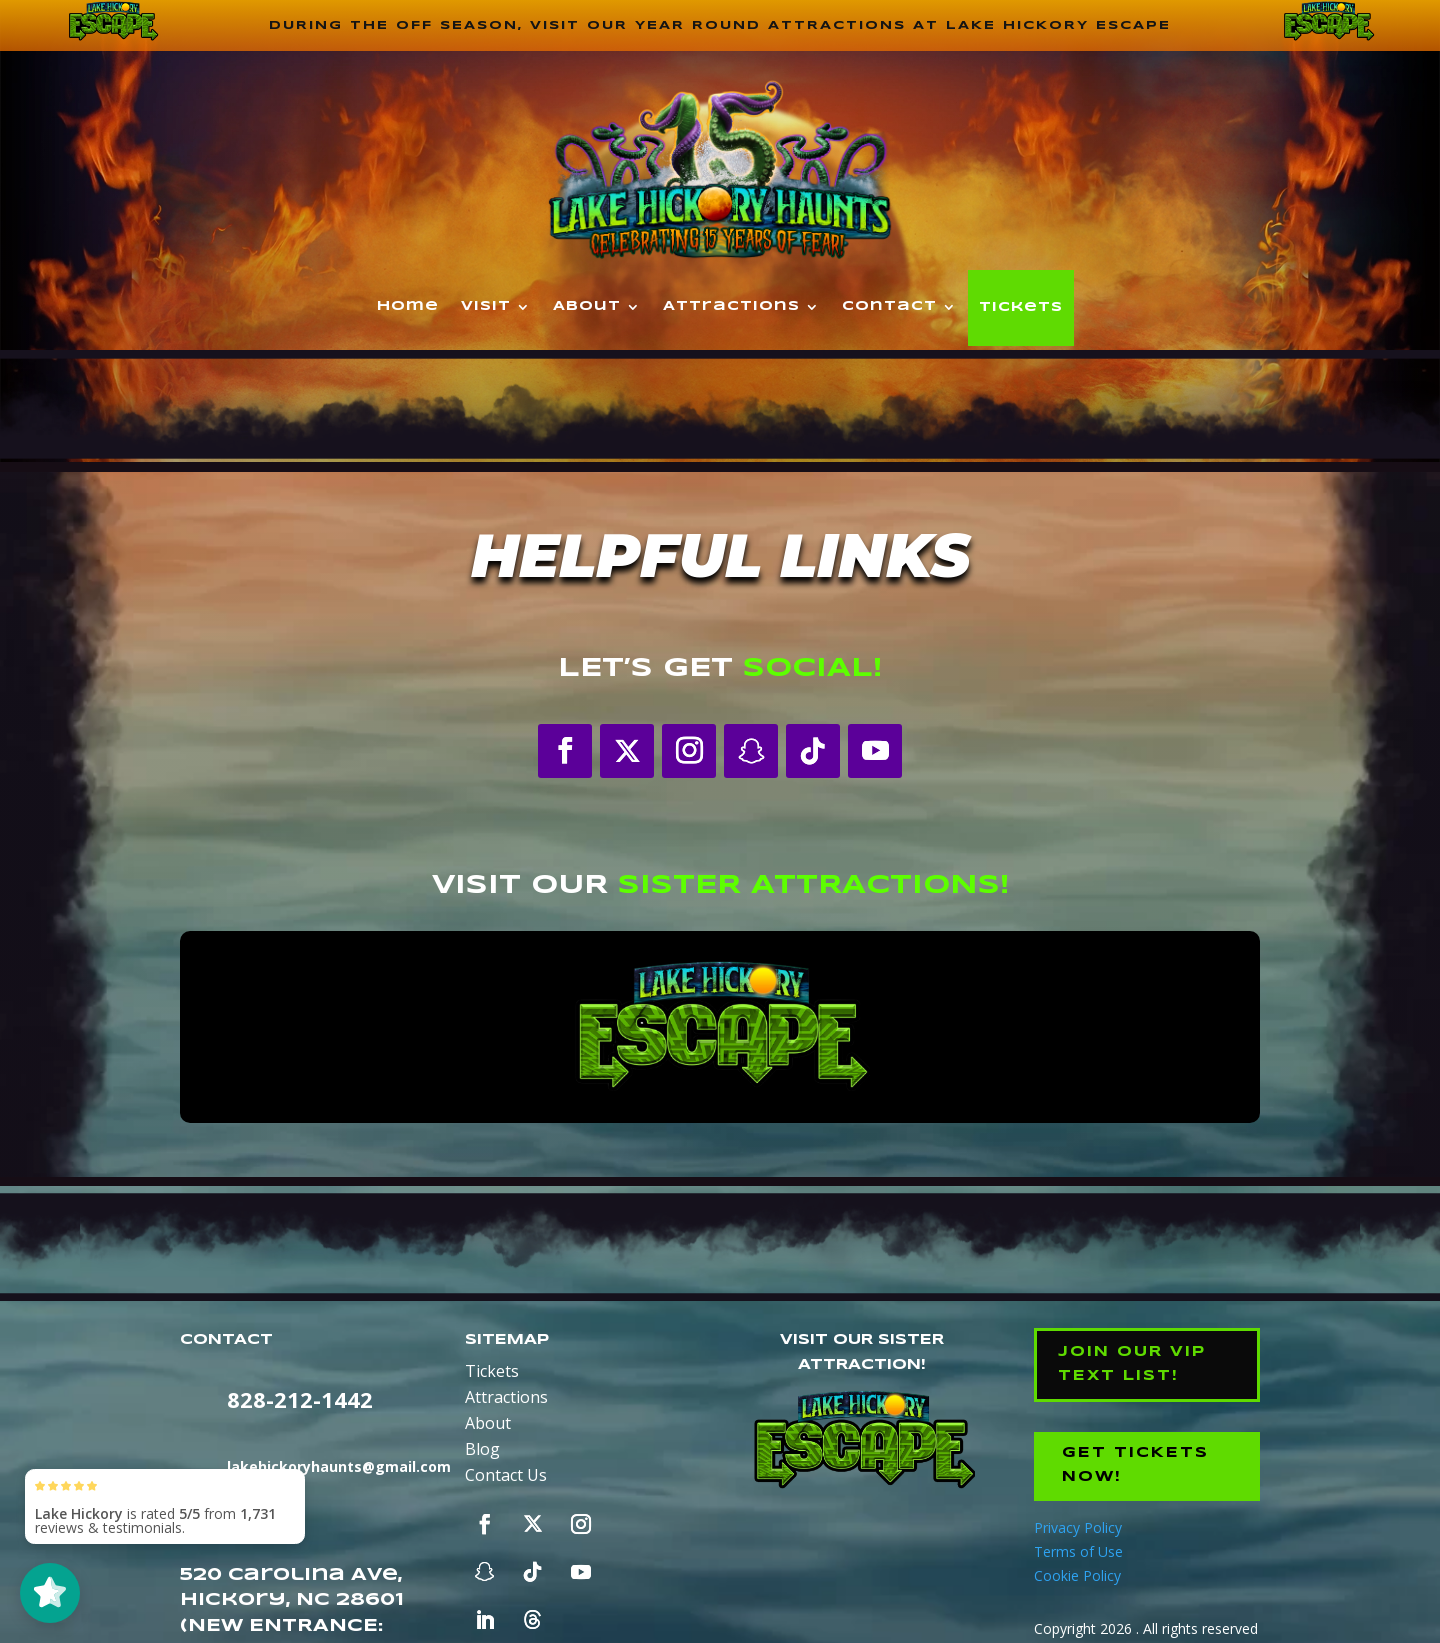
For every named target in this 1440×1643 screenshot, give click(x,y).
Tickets (1021, 308)
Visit (486, 307)
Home (408, 307)
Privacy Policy (1078, 1524)
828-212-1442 (300, 1400)
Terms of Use (1078, 1548)
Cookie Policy (1077, 1571)
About (587, 307)
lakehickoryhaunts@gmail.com (339, 1467)
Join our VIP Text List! (1132, 1364)
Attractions (731, 307)
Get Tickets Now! (1137, 1463)
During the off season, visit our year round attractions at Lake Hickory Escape (720, 25)
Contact (889, 307)
